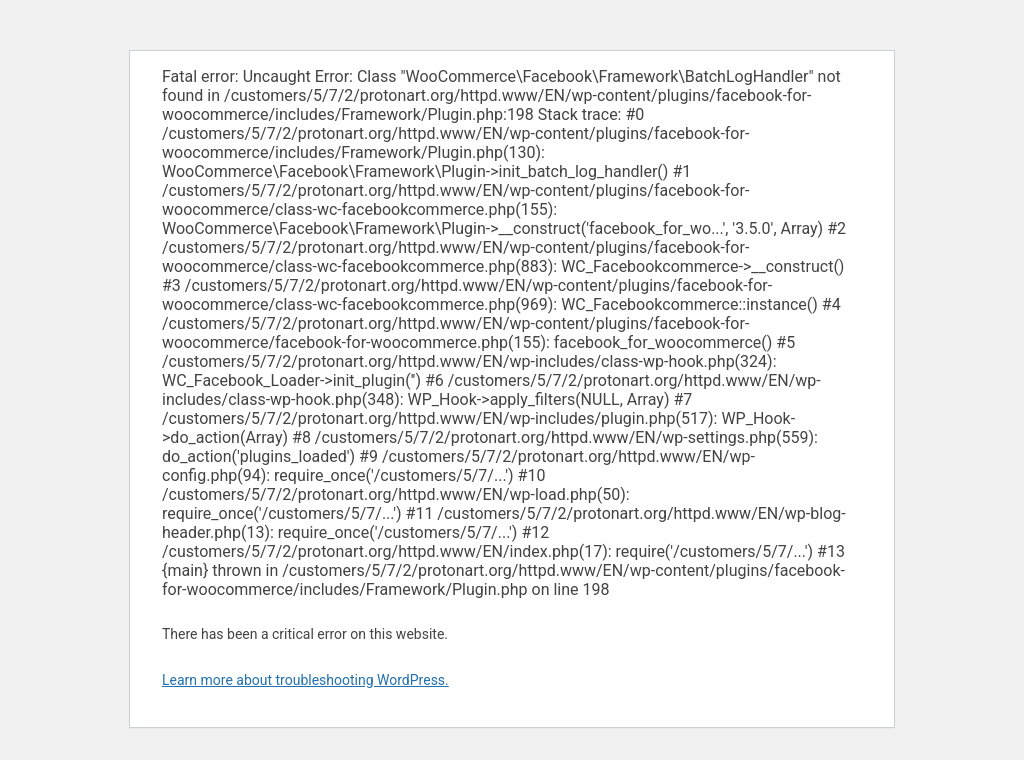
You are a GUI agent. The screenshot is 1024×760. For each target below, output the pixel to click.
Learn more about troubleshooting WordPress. (305, 680)
